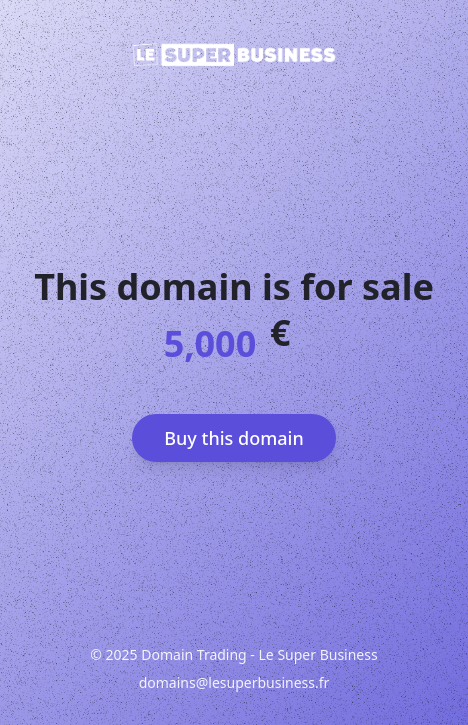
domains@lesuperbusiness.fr (234, 682)
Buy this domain (233, 438)
